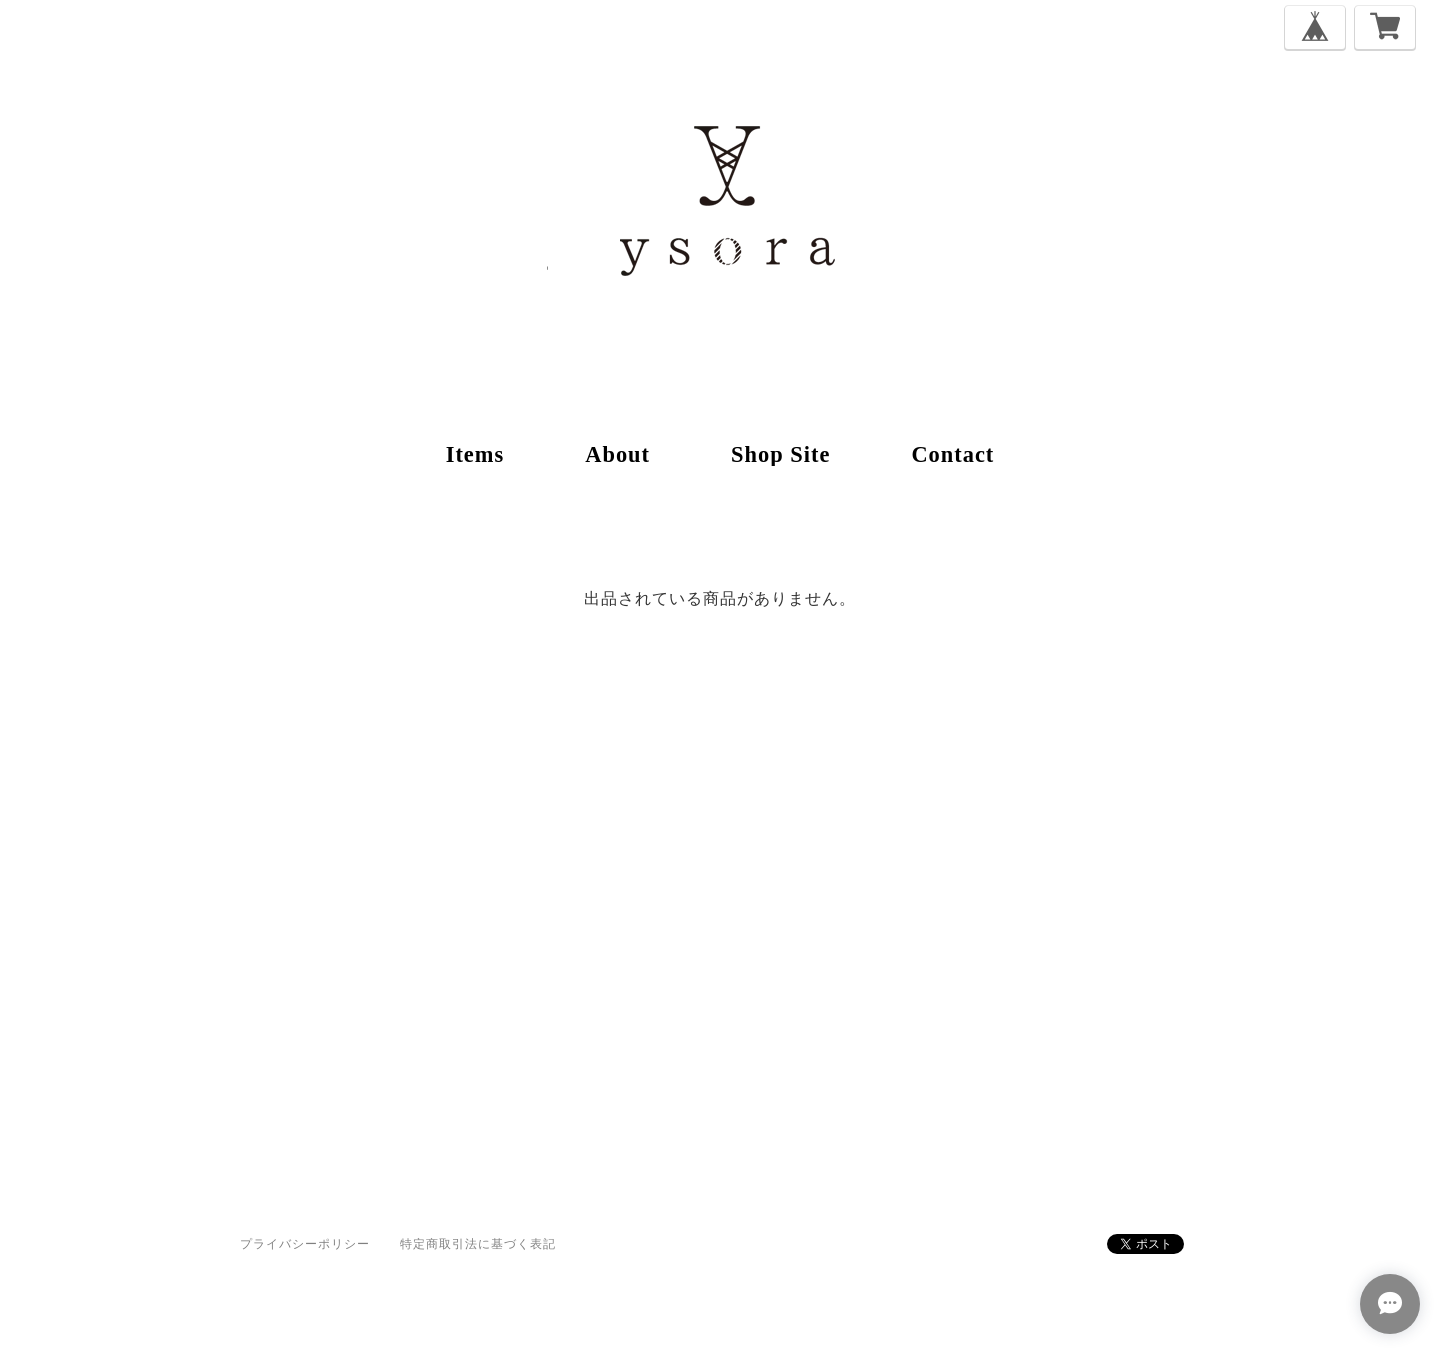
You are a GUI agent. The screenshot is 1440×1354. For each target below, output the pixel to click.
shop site (780, 455)
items (475, 455)
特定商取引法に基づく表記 (478, 1243)
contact (952, 455)
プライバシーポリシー (305, 1243)
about (617, 455)
